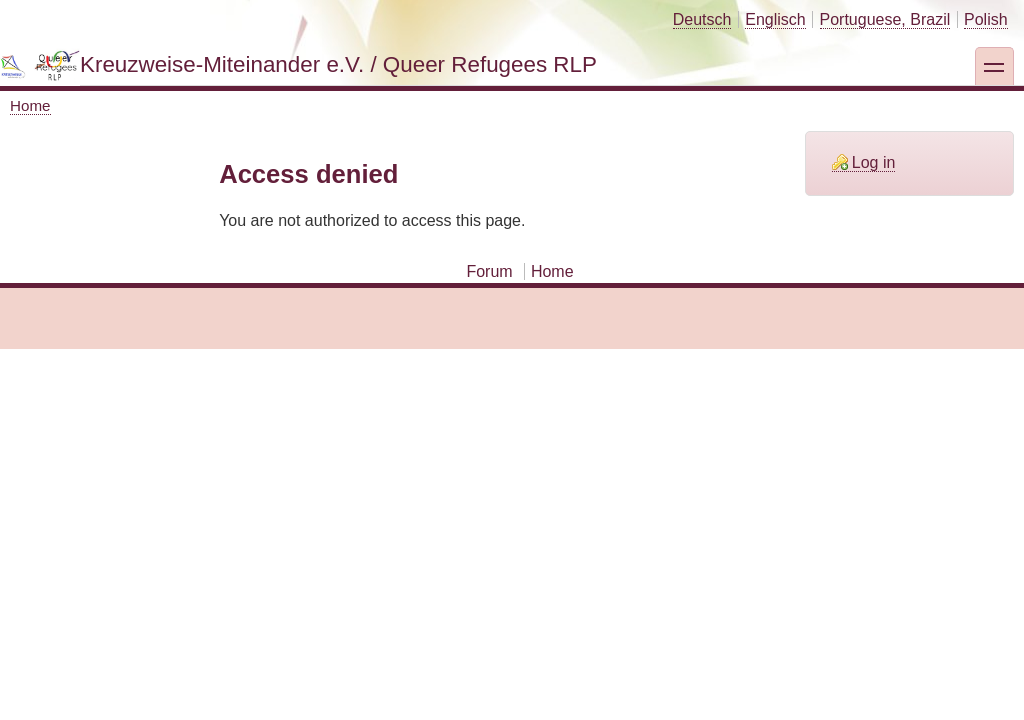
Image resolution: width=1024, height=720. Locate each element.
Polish (986, 19)
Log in (874, 162)
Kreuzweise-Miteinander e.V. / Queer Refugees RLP (338, 64)
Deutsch (702, 19)
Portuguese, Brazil (885, 19)
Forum (489, 271)
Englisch (775, 19)
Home (30, 105)
